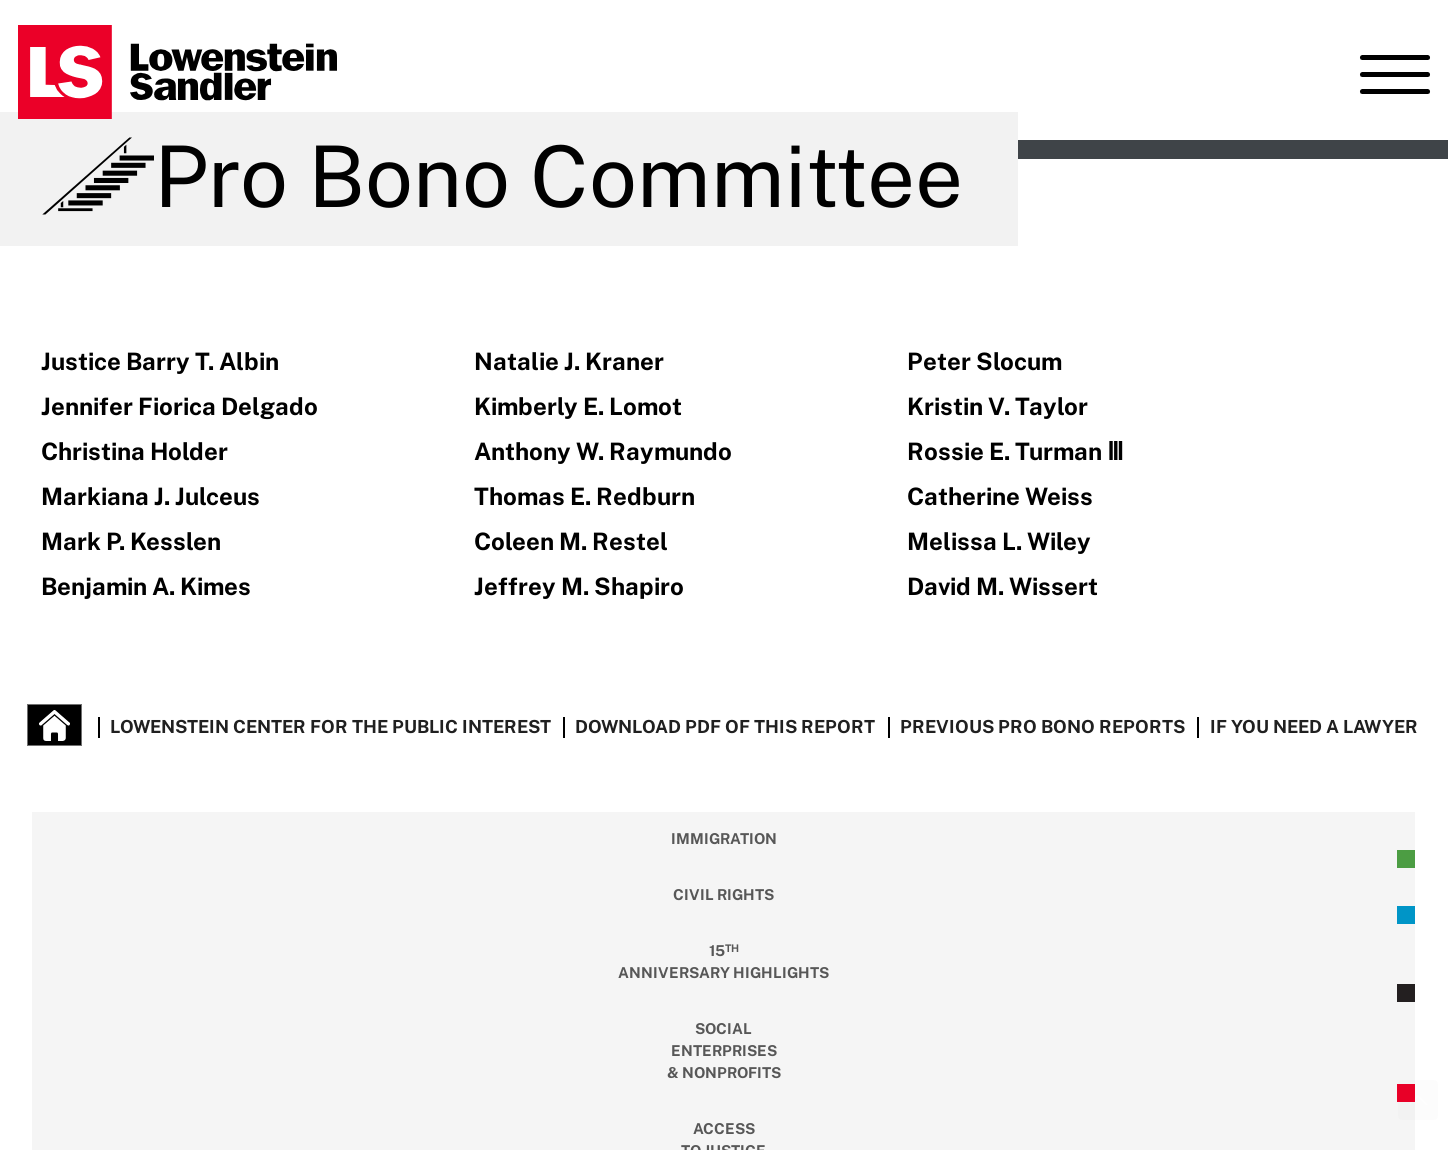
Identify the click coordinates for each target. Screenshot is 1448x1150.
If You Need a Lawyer (1314, 726)
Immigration (90, 860)
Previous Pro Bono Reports (1042, 726)
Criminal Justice (1175, 860)
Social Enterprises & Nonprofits (633, 860)
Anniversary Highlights (452, 859)
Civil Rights (270, 860)
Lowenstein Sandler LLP (201, 1085)
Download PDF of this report (725, 726)
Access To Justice (813, 860)
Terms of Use (394, 1085)
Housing (994, 860)
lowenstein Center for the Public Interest (330, 726)
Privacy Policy (531, 1085)
